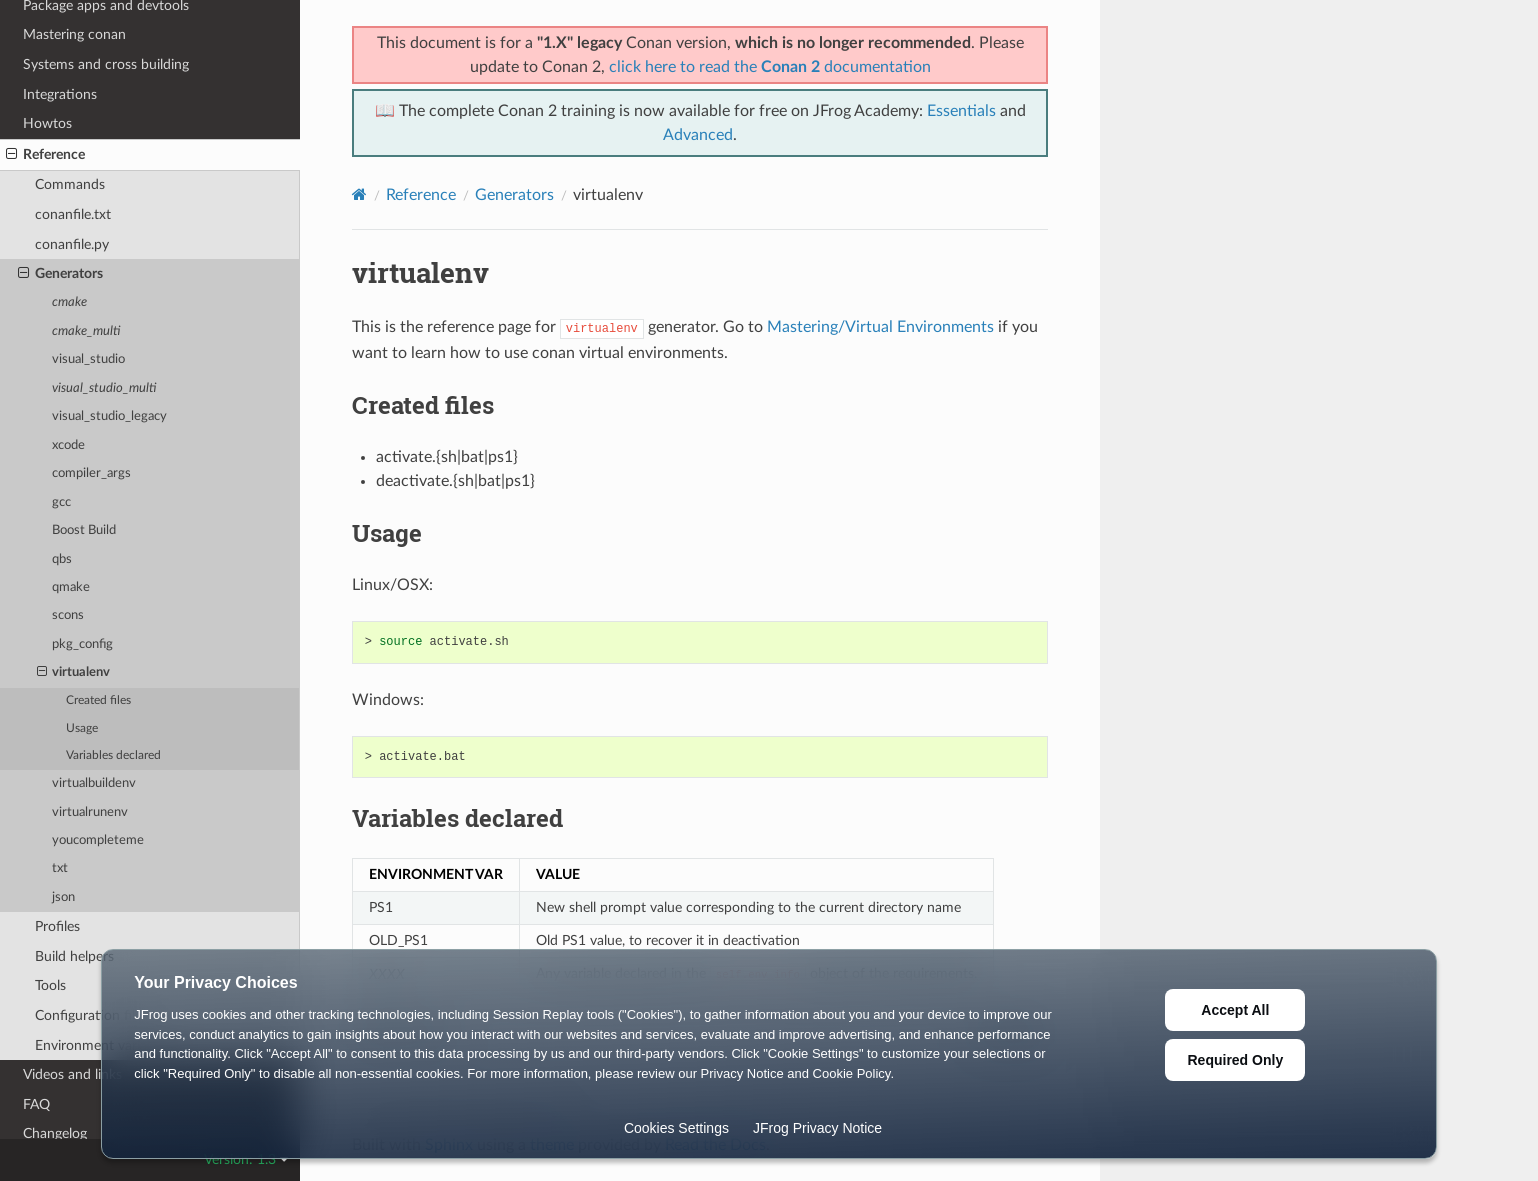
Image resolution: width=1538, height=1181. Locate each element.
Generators (60, 274)
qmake (71, 587)
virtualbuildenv (94, 783)
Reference (45, 155)
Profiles (57, 926)
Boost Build (84, 530)
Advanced (698, 135)
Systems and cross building (106, 64)
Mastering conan (74, 34)
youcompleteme (98, 840)
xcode (68, 445)
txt (60, 868)
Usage (82, 728)
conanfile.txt (73, 214)
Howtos (47, 123)
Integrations (60, 94)
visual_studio (88, 359)
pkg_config (82, 644)
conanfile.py (72, 244)
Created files (98, 700)
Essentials (961, 111)
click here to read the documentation (770, 67)
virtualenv (74, 673)
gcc (61, 502)
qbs (62, 559)
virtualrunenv (90, 812)
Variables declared (113, 755)
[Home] (359, 194)
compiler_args (91, 473)
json (63, 897)
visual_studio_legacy (109, 416)
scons (68, 615)
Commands (70, 184)
